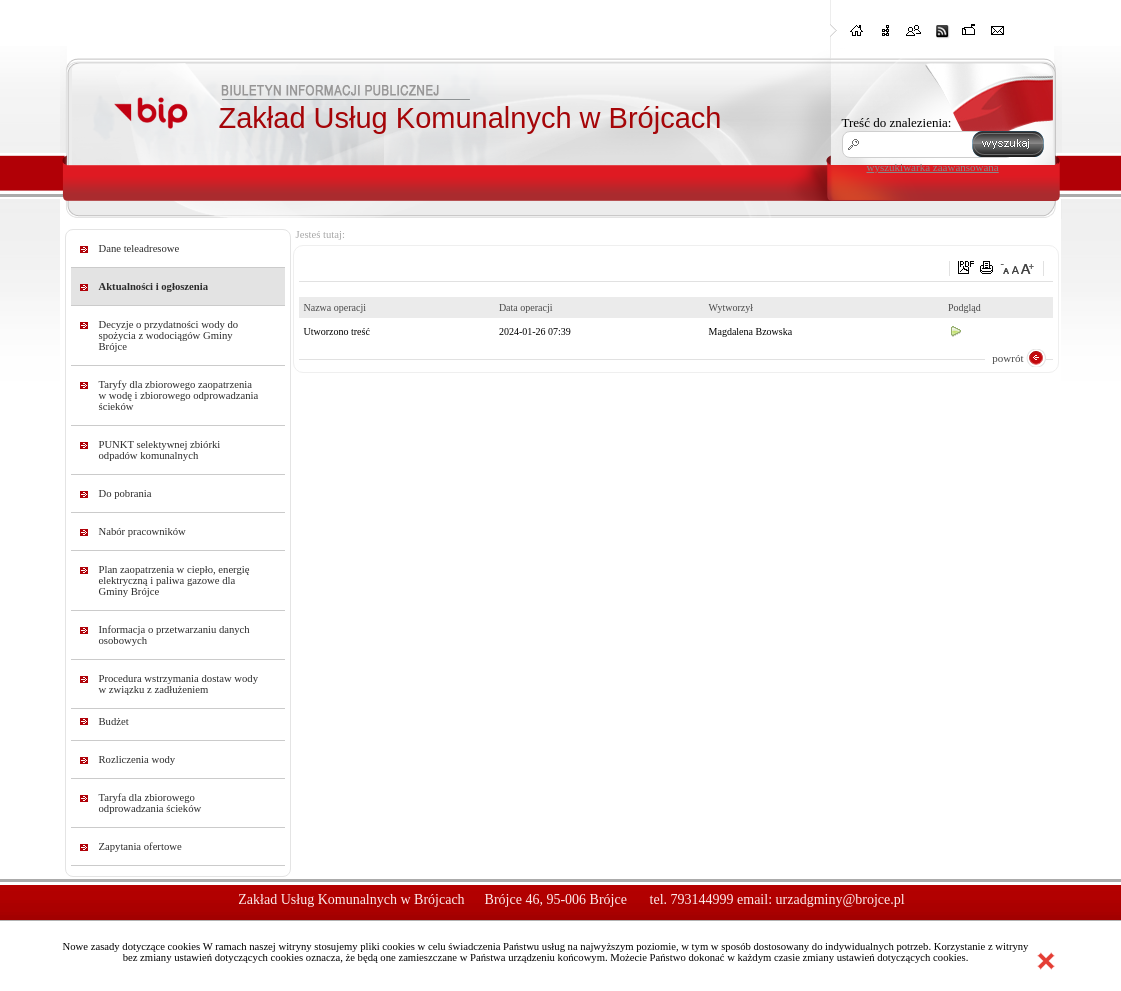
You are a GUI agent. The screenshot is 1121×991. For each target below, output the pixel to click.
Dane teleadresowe (139, 248)
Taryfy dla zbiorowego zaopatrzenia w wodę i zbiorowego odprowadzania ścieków (179, 395)
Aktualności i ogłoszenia (154, 286)
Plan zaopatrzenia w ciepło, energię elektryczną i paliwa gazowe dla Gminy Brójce (174, 580)
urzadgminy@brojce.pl (840, 899)
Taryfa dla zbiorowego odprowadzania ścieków (150, 803)
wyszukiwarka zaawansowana (933, 167)
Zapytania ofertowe (140, 846)
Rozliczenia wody (137, 759)
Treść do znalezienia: (897, 122)
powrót (1007, 358)
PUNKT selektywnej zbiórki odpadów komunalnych (160, 450)
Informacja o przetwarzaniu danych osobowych (174, 635)
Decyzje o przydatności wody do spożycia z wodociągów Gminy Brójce (169, 335)
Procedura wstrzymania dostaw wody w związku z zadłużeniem (179, 684)
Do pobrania (125, 493)
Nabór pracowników (142, 531)
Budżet (114, 721)
